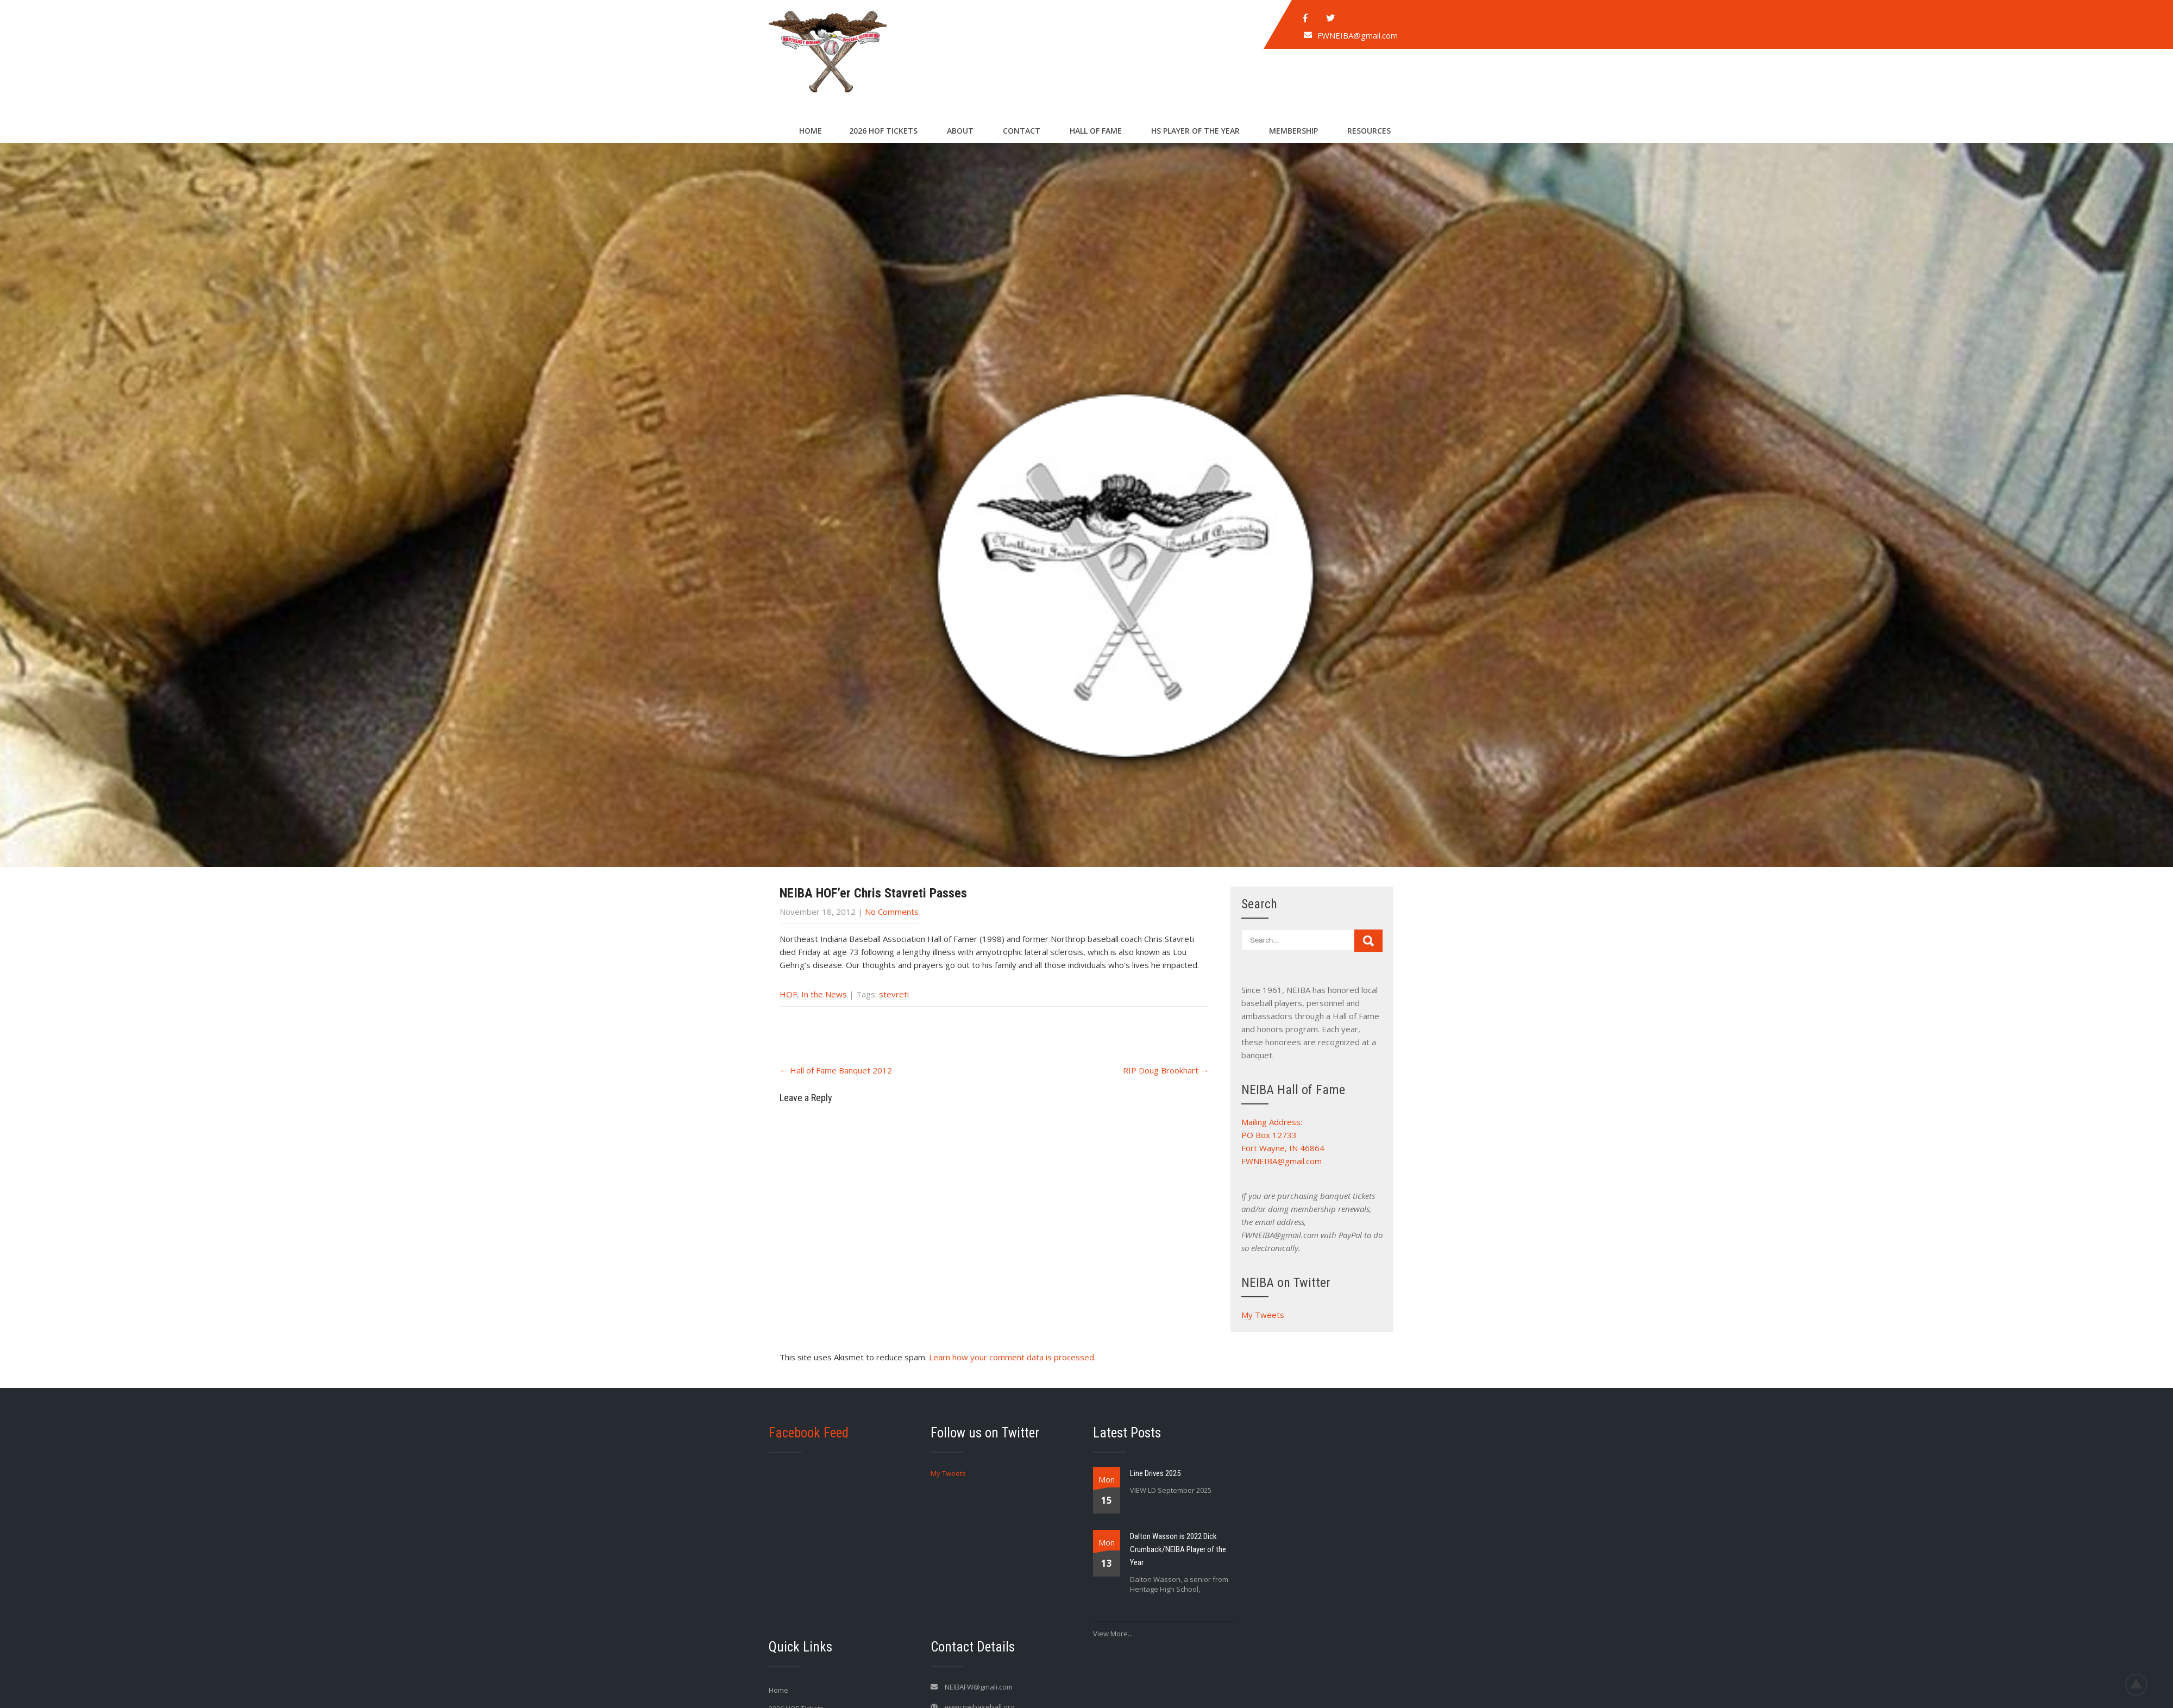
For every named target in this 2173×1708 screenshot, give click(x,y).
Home (810, 130)
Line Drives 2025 (1155, 1473)
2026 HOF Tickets (883, 130)
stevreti (894, 994)
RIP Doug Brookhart (1166, 1070)
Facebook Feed (809, 1433)
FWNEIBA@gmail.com (1357, 35)
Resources (1369, 130)
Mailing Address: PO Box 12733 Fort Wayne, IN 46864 (1282, 1134)
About (960, 130)
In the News (824, 994)
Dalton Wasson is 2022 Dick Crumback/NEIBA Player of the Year (1178, 1549)
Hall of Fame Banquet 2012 (836, 1070)
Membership (1293, 130)
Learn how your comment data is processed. (1012, 1357)
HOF (788, 994)
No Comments (892, 911)
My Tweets (1262, 1314)
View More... (1113, 1633)
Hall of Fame (1096, 130)
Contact (1021, 130)
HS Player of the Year (1195, 130)
